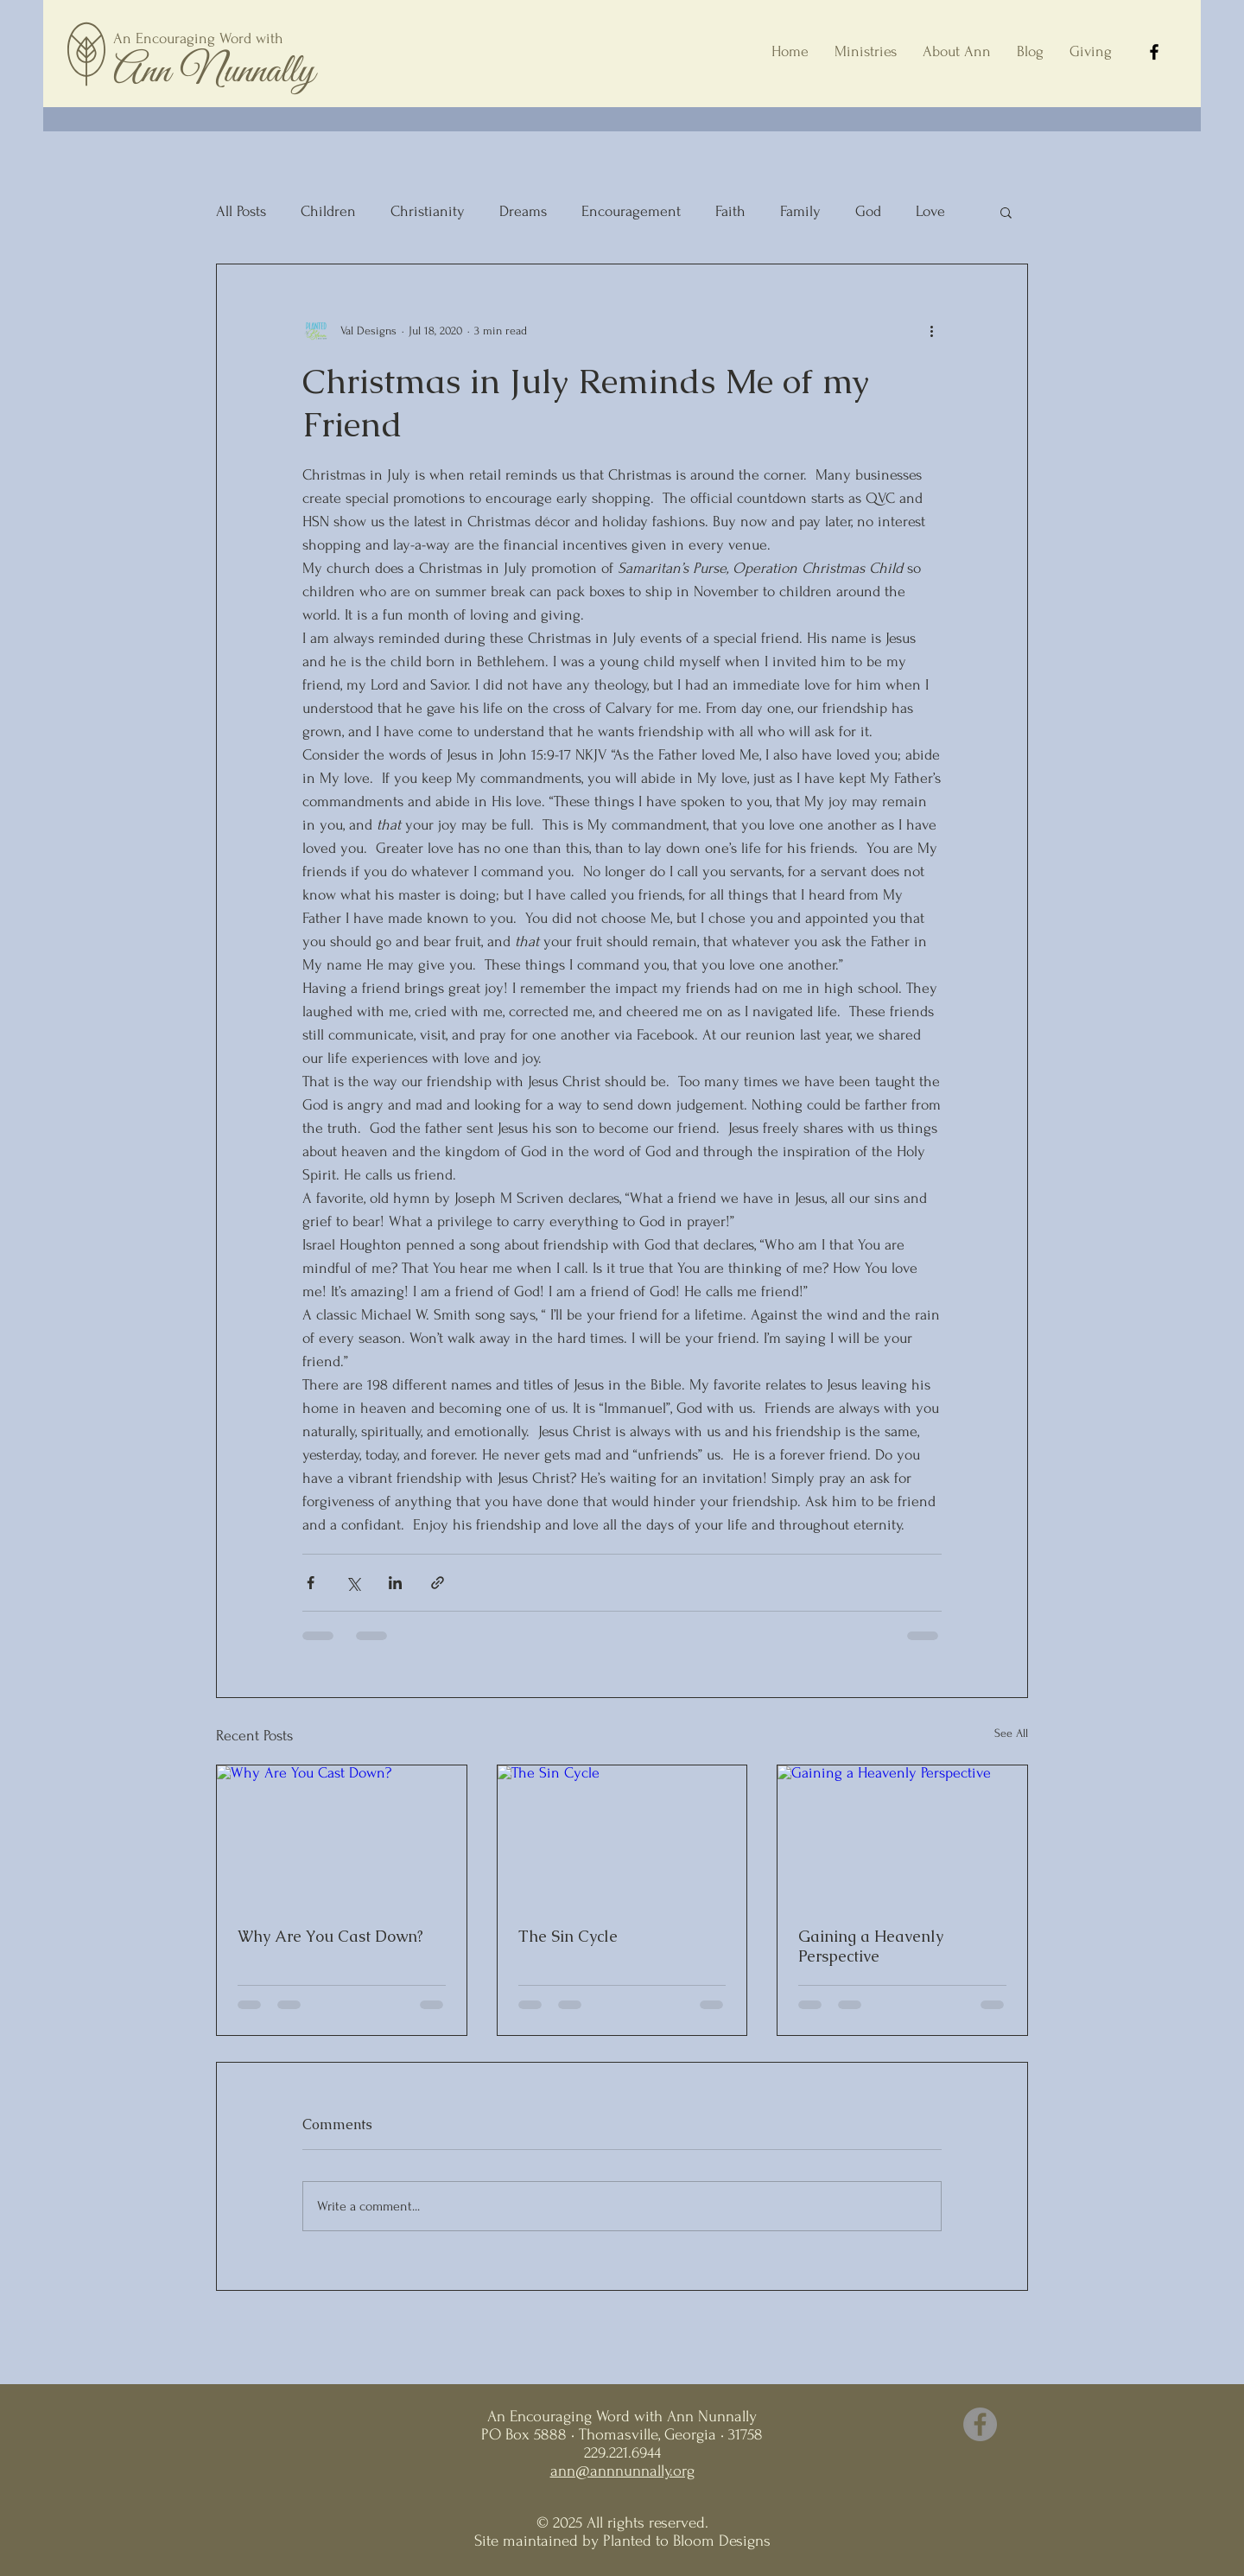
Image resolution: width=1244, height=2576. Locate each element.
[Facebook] (1154, 51)
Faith (730, 211)
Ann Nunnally (213, 72)
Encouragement (631, 211)
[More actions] (931, 330)
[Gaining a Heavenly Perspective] (902, 1835)
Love (930, 211)
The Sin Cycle (568, 1936)
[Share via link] (437, 1582)
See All (1011, 1733)
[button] (1006, 212)
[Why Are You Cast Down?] (341, 1835)
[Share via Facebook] (310, 1582)
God (868, 211)
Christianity (427, 211)
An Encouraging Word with (198, 38)
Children (328, 211)
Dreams (523, 211)
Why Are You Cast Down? (330, 1936)
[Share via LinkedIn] (395, 1582)
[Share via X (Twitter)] (353, 1582)
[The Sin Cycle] (622, 1835)
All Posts (241, 211)
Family (800, 211)
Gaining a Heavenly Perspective (870, 1946)
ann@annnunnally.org (622, 2471)
